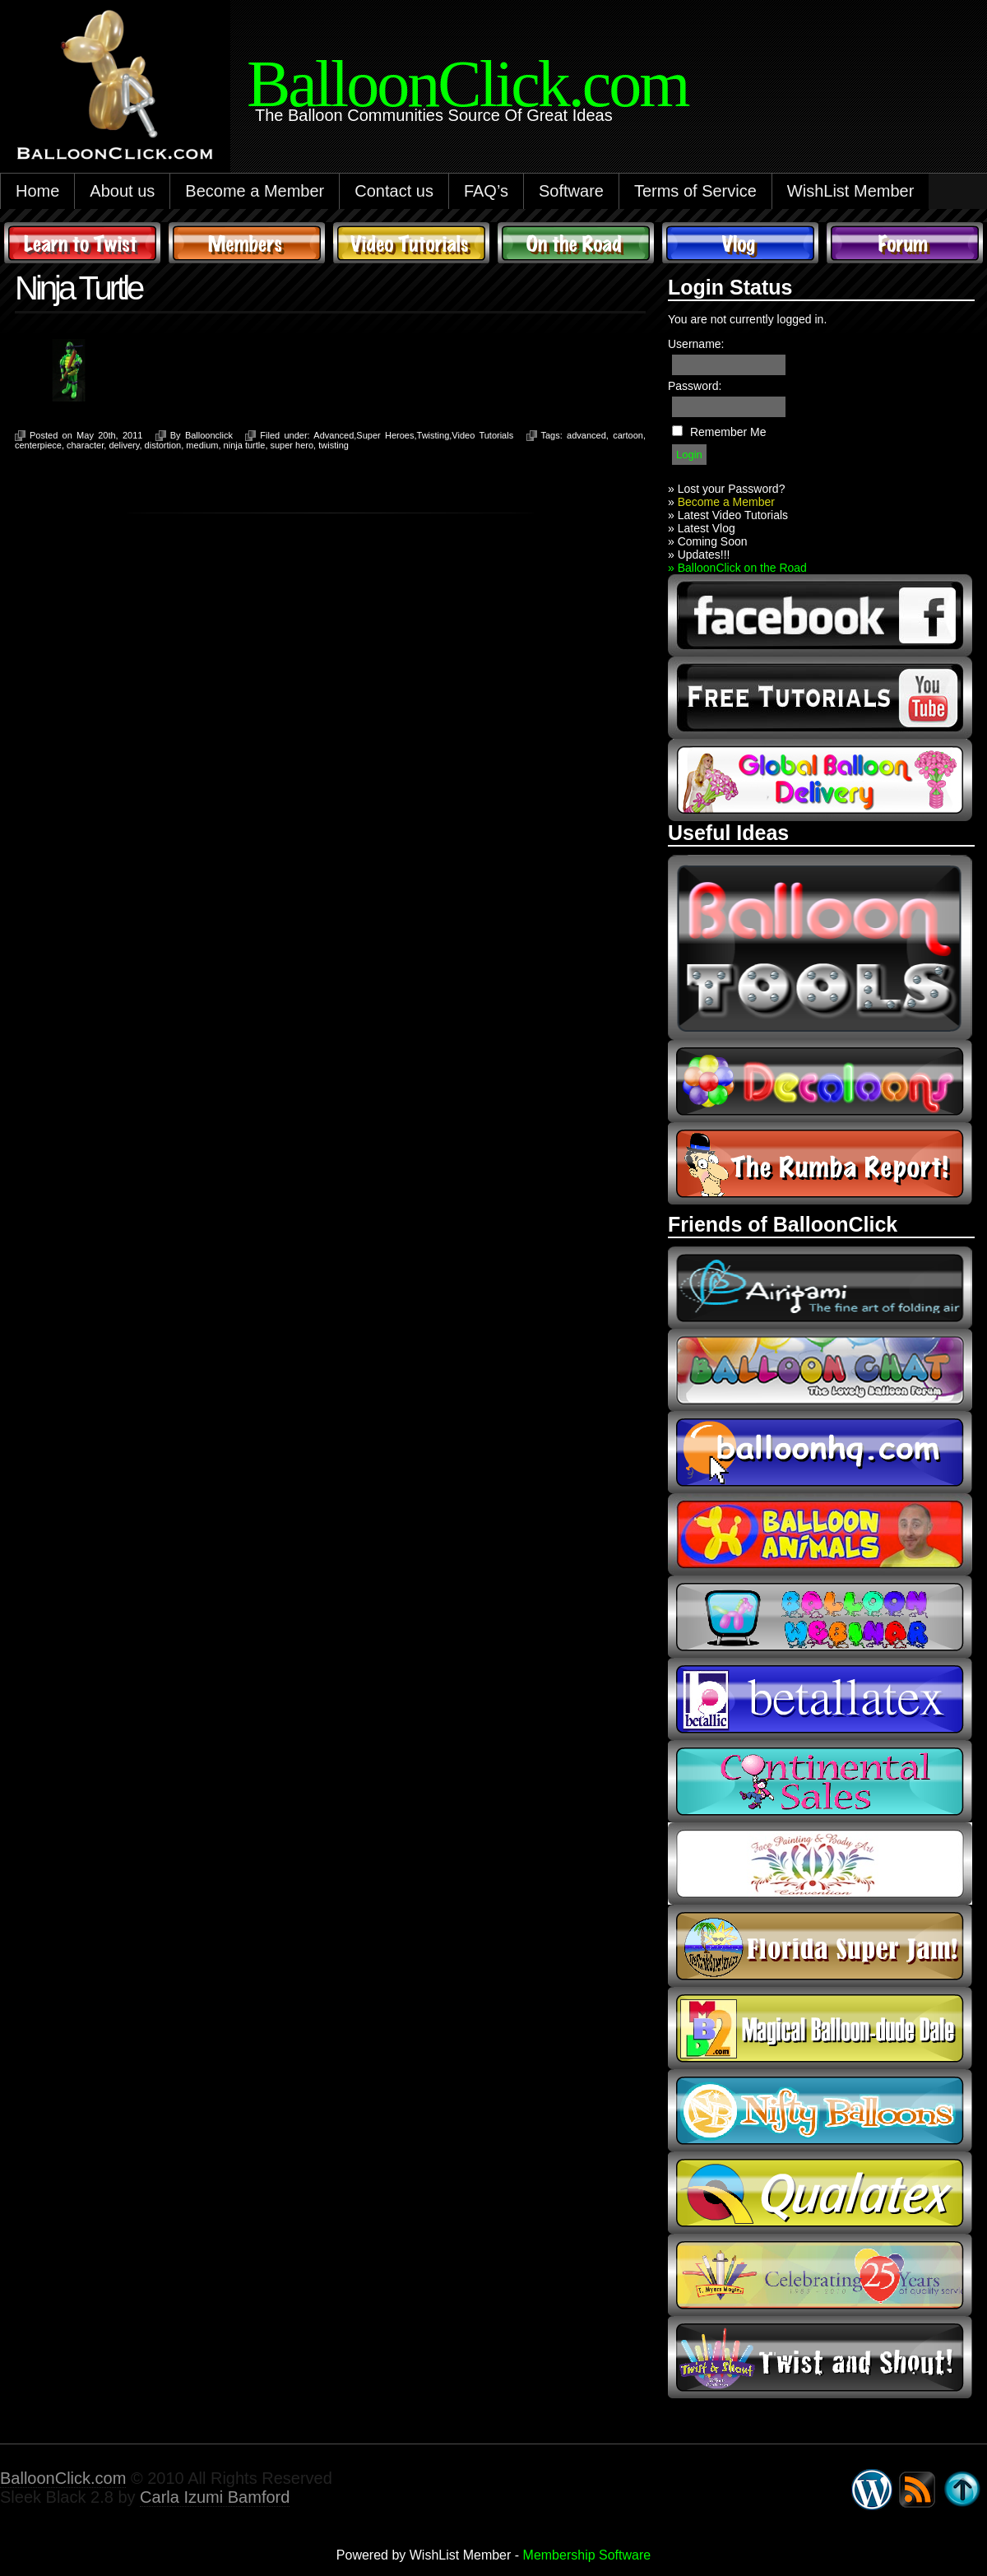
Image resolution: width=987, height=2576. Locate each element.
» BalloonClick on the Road (737, 567)
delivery (124, 445)
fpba (820, 1863)
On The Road (576, 242)
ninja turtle (245, 445)
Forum (904, 242)
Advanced (333, 435)
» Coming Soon (708, 541)
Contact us (393, 191)
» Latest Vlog (701, 528)
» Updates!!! (699, 554)
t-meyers (820, 2275)
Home (37, 191)
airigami (820, 1287)
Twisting (433, 435)
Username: (696, 343)
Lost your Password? (731, 488)
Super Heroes (385, 435)
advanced (586, 435)
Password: (694, 385)
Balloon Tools (820, 947)
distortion (163, 445)
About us (122, 191)
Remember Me (728, 432)
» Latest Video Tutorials (728, 515)
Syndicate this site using (917, 2489)
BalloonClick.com (63, 2478)
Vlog (740, 242)
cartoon (628, 435)
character (85, 445)
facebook (820, 615)
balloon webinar (820, 1617)
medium (202, 445)
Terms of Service (695, 191)
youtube (820, 698)
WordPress (871, 2489)
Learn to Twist (82, 242)
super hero (292, 445)
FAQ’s (486, 191)
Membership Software (587, 2555)
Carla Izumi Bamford (215, 2497)
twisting (333, 445)
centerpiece (38, 445)
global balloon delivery (820, 780)
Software (571, 191)
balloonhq (820, 1452)
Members (246, 242)
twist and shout (820, 2357)
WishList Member (850, 191)
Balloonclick (209, 435)
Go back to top (962, 2489)
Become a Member (254, 191)
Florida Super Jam (820, 1946)
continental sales (820, 1781)
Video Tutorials (411, 242)
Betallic (820, 1699)
